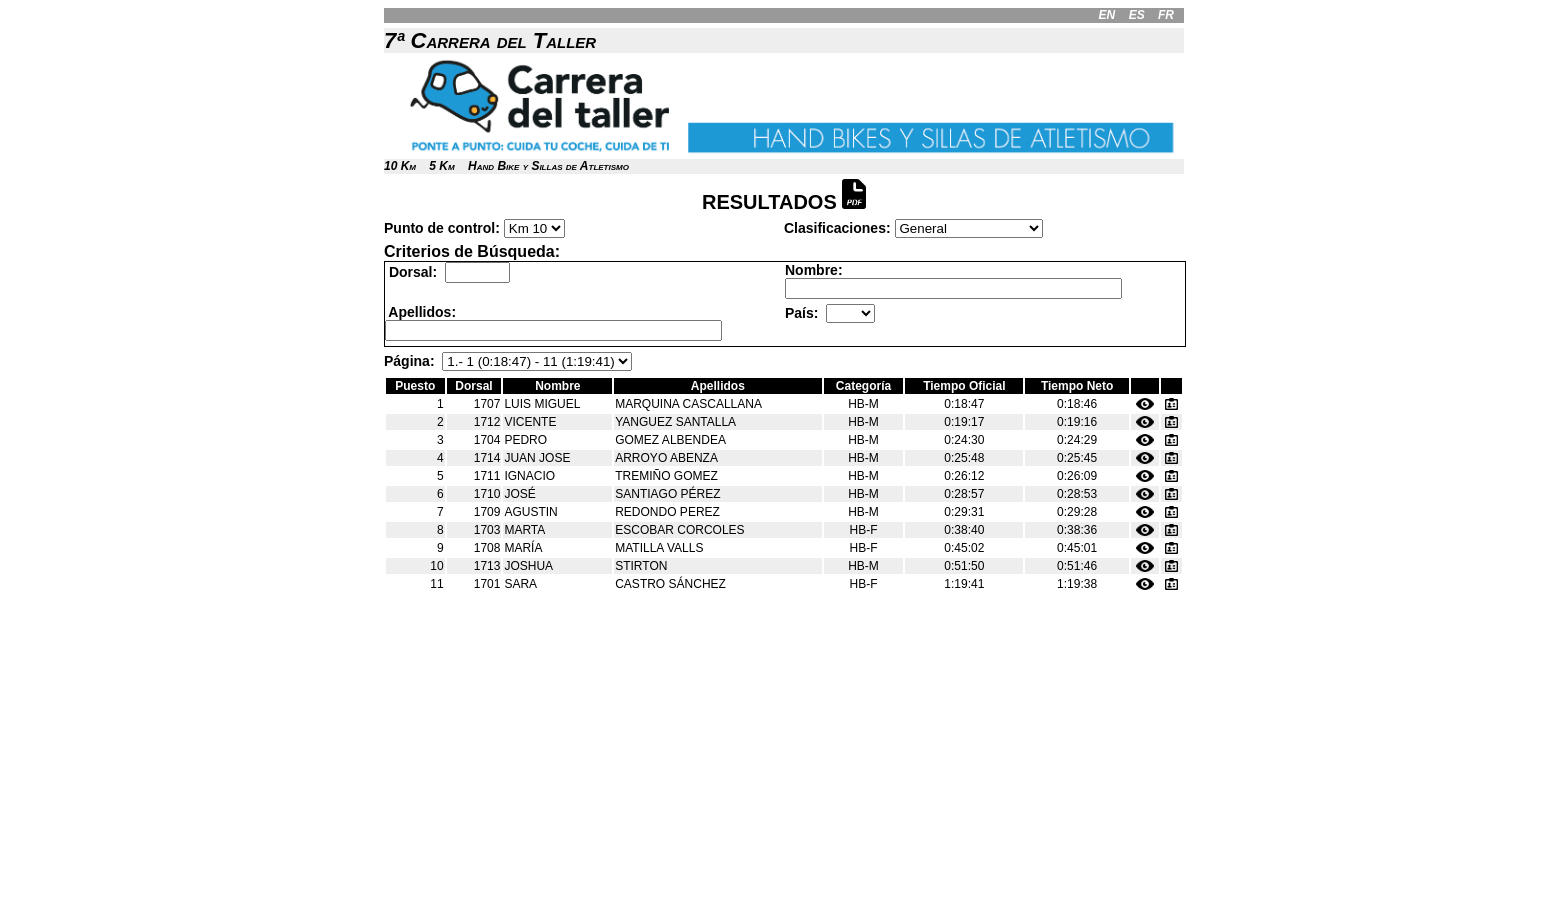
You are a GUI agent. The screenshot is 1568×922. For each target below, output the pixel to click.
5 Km (441, 166)
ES (1137, 15)
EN (1107, 15)
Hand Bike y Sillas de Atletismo (548, 166)
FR (1166, 15)
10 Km (400, 166)
